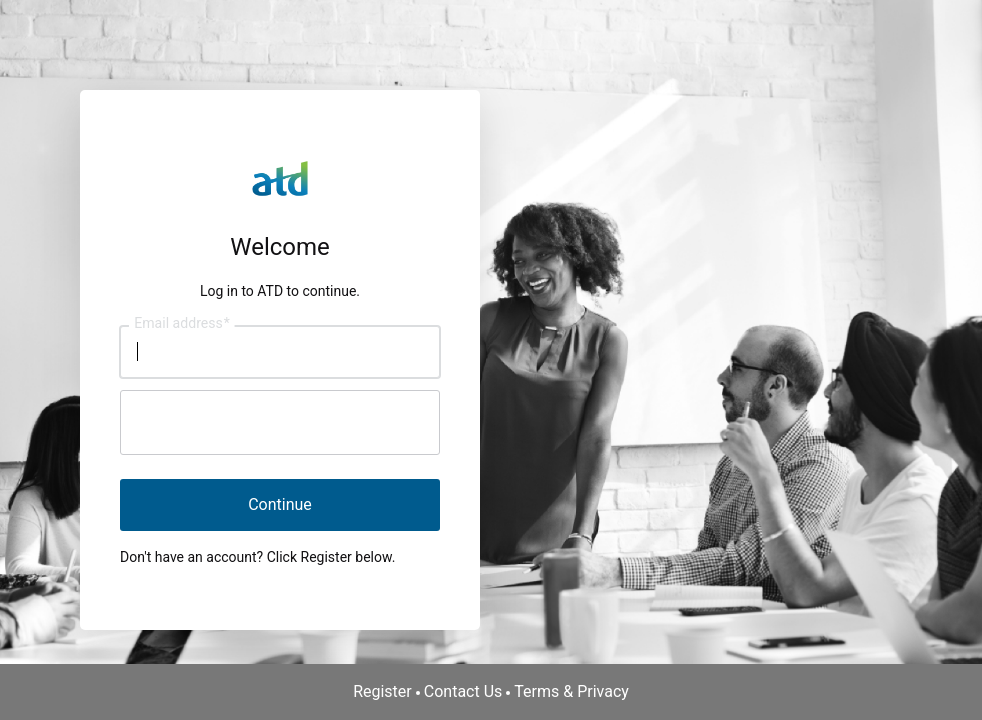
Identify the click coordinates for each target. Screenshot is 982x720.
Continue (280, 504)
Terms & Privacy (571, 691)
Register (382, 691)
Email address (181, 323)
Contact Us (463, 691)
